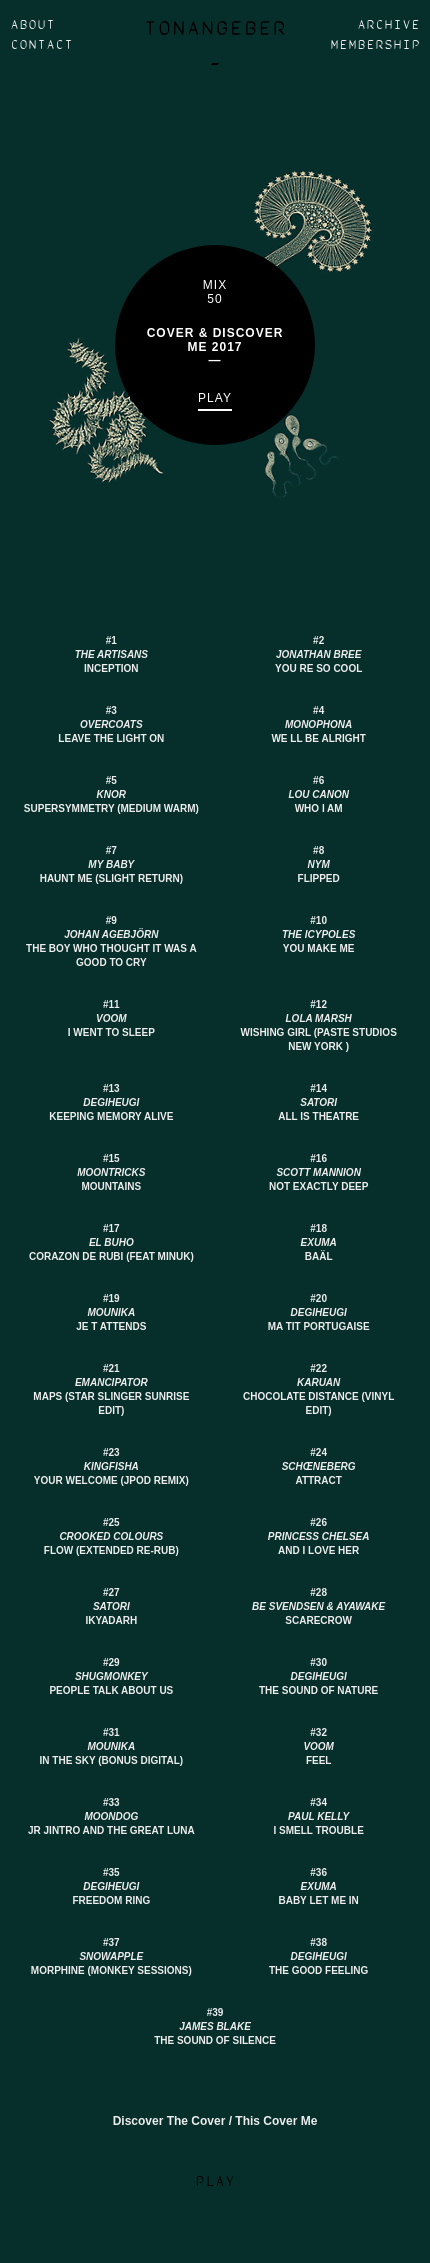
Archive (388, 25)
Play (215, 398)
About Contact (41, 35)
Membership (375, 45)
